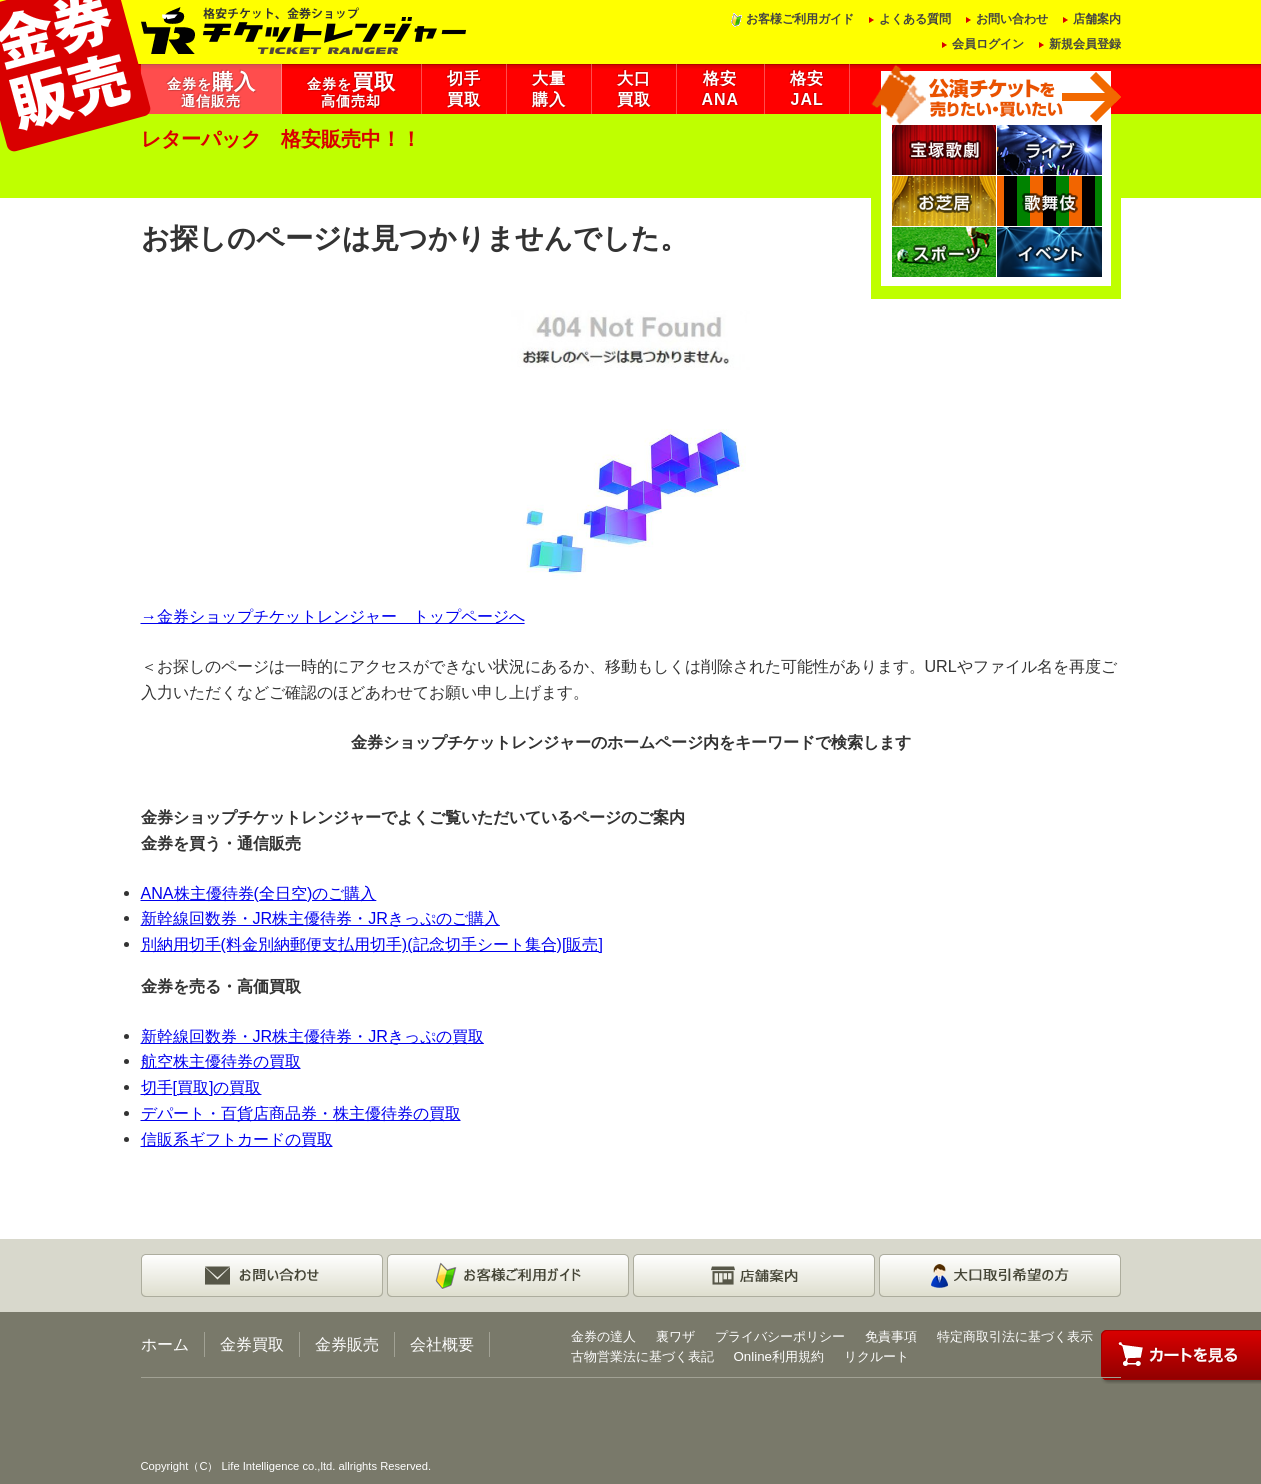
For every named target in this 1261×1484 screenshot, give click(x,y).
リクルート (876, 1356)
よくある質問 (915, 19)
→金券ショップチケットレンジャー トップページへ (333, 616)
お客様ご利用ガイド (800, 19)
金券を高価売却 (351, 90)
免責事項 (891, 1336)
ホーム (165, 1344)
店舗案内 (1097, 19)
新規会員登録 (1085, 44)
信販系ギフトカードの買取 (237, 1139)
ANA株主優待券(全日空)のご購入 (259, 893)
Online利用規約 (779, 1356)
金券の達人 (603, 1336)
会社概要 (442, 1344)
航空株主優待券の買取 (221, 1061)
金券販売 (347, 1344)
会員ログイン (988, 44)
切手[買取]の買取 (201, 1087)
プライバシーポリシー (780, 1336)
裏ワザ (675, 1336)
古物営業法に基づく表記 (642, 1356)
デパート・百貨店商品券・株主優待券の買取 (301, 1113)
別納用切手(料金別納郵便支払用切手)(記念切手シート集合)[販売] (372, 944)
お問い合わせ (1012, 19)
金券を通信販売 (211, 90)
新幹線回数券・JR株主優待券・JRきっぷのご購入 (320, 918)
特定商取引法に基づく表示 (1015, 1336)
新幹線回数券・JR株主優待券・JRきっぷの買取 (312, 1036)
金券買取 (252, 1344)
